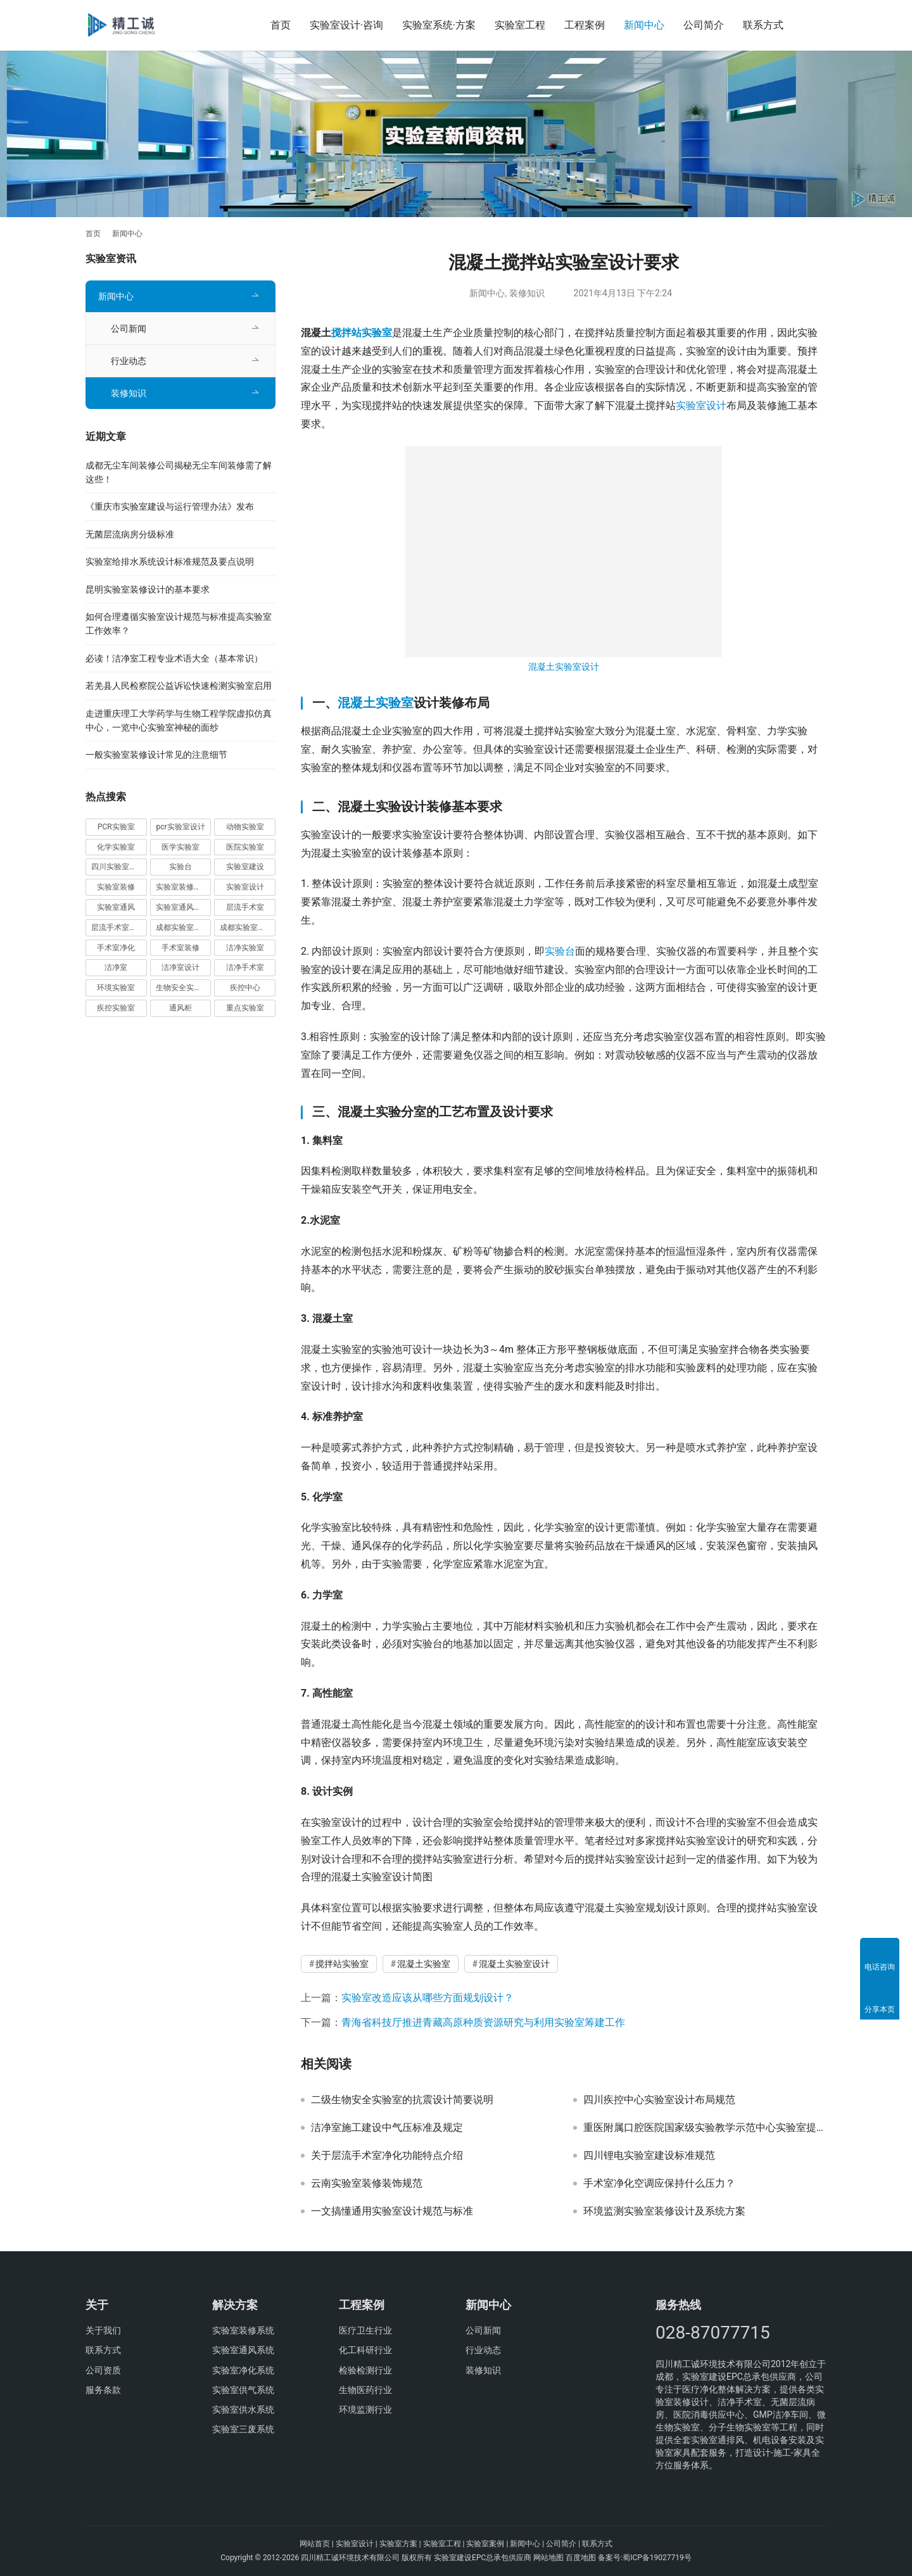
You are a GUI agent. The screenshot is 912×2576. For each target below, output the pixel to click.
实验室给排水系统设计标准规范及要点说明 (170, 561)
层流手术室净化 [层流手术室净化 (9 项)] (117, 927)
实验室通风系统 (243, 2350)
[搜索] (820, 25)
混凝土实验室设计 (563, 667)
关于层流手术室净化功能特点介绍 (387, 2155)
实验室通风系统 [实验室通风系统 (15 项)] (182, 907)
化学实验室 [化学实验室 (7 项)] (116, 847)
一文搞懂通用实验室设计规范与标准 (392, 2211)
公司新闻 (128, 329)
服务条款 (103, 2390)
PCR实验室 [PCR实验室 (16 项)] (116, 826)
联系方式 (763, 25)
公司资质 (103, 2370)
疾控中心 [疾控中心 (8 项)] (245, 987)
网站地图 (548, 2557)
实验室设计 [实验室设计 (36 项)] (245, 887)
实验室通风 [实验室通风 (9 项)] (116, 907)
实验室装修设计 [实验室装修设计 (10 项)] (182, 887)
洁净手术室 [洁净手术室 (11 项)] (245, 967)
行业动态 (128, 361)
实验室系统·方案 (439, 25)
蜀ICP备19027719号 (657, 2557)
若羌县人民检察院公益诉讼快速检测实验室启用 (179, 686)
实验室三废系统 (243, 2429)
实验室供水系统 (243, 2409)
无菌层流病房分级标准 (130, 534)
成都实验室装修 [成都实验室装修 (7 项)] (182, 927)
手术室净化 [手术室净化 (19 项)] (116, 947)
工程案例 (584, 25)
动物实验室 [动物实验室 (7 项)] (245, 826)
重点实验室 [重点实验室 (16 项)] (245, 1007)
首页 (280, 25)
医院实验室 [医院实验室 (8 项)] (245, 847)
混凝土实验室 (376, 702)
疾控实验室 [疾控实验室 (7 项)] (116, 1007)
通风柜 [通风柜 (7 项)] (180, 1007)
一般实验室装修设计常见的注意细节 (156, 755)
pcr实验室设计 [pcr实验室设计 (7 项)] (180, 826)
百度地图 (581, 2557)
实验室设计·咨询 (346, 25)
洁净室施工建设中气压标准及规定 (387, 2127)
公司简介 (703, 25)
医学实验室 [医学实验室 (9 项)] (181, 847)
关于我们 (103, 2330)
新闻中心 (644, 25)
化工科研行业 (365, 2350)
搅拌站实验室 (361, 333)
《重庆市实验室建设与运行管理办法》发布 (170, 506)
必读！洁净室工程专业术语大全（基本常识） (174, 658)
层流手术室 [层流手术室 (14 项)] (245, 907)
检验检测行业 (365, 2370)
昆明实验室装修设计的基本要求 (148, 589)
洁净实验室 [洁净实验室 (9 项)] (245, 947)
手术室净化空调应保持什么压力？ (659, 2183)
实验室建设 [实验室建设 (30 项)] (245, 866)
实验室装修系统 (243, 2330)
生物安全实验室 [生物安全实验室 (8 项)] (182, 987)
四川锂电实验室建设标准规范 (649, 2155)
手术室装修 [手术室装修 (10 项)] (181, 947)
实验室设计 (701, 405)
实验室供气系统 (243, 2390)
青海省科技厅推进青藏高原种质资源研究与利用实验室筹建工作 (483, 2022)
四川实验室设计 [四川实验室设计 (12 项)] (117, 866)
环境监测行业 (365, 2409)
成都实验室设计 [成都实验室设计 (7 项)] (246, 927)
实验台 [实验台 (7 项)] (180, 866)
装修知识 (527, 293)
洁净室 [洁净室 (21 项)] (115, 967)
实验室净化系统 (243, 2370)
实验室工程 (520, 25)
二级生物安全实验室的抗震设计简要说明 (402, 2100)
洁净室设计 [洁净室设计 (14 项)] (181, 967)
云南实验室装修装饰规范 (366, 2183)
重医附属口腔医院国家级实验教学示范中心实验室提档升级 (704, 2127)
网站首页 (315, 2543)
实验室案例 (485, 2543)
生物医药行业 (365, 2390)
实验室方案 (398, 2543)
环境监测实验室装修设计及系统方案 (664, 2211)
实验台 (560, 951)
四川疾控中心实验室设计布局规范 (659, 2100)
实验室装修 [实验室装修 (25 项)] (116, 887)
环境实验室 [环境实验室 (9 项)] (116, 987)
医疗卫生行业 (365, 2330)
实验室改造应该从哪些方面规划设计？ (427, 1998)
